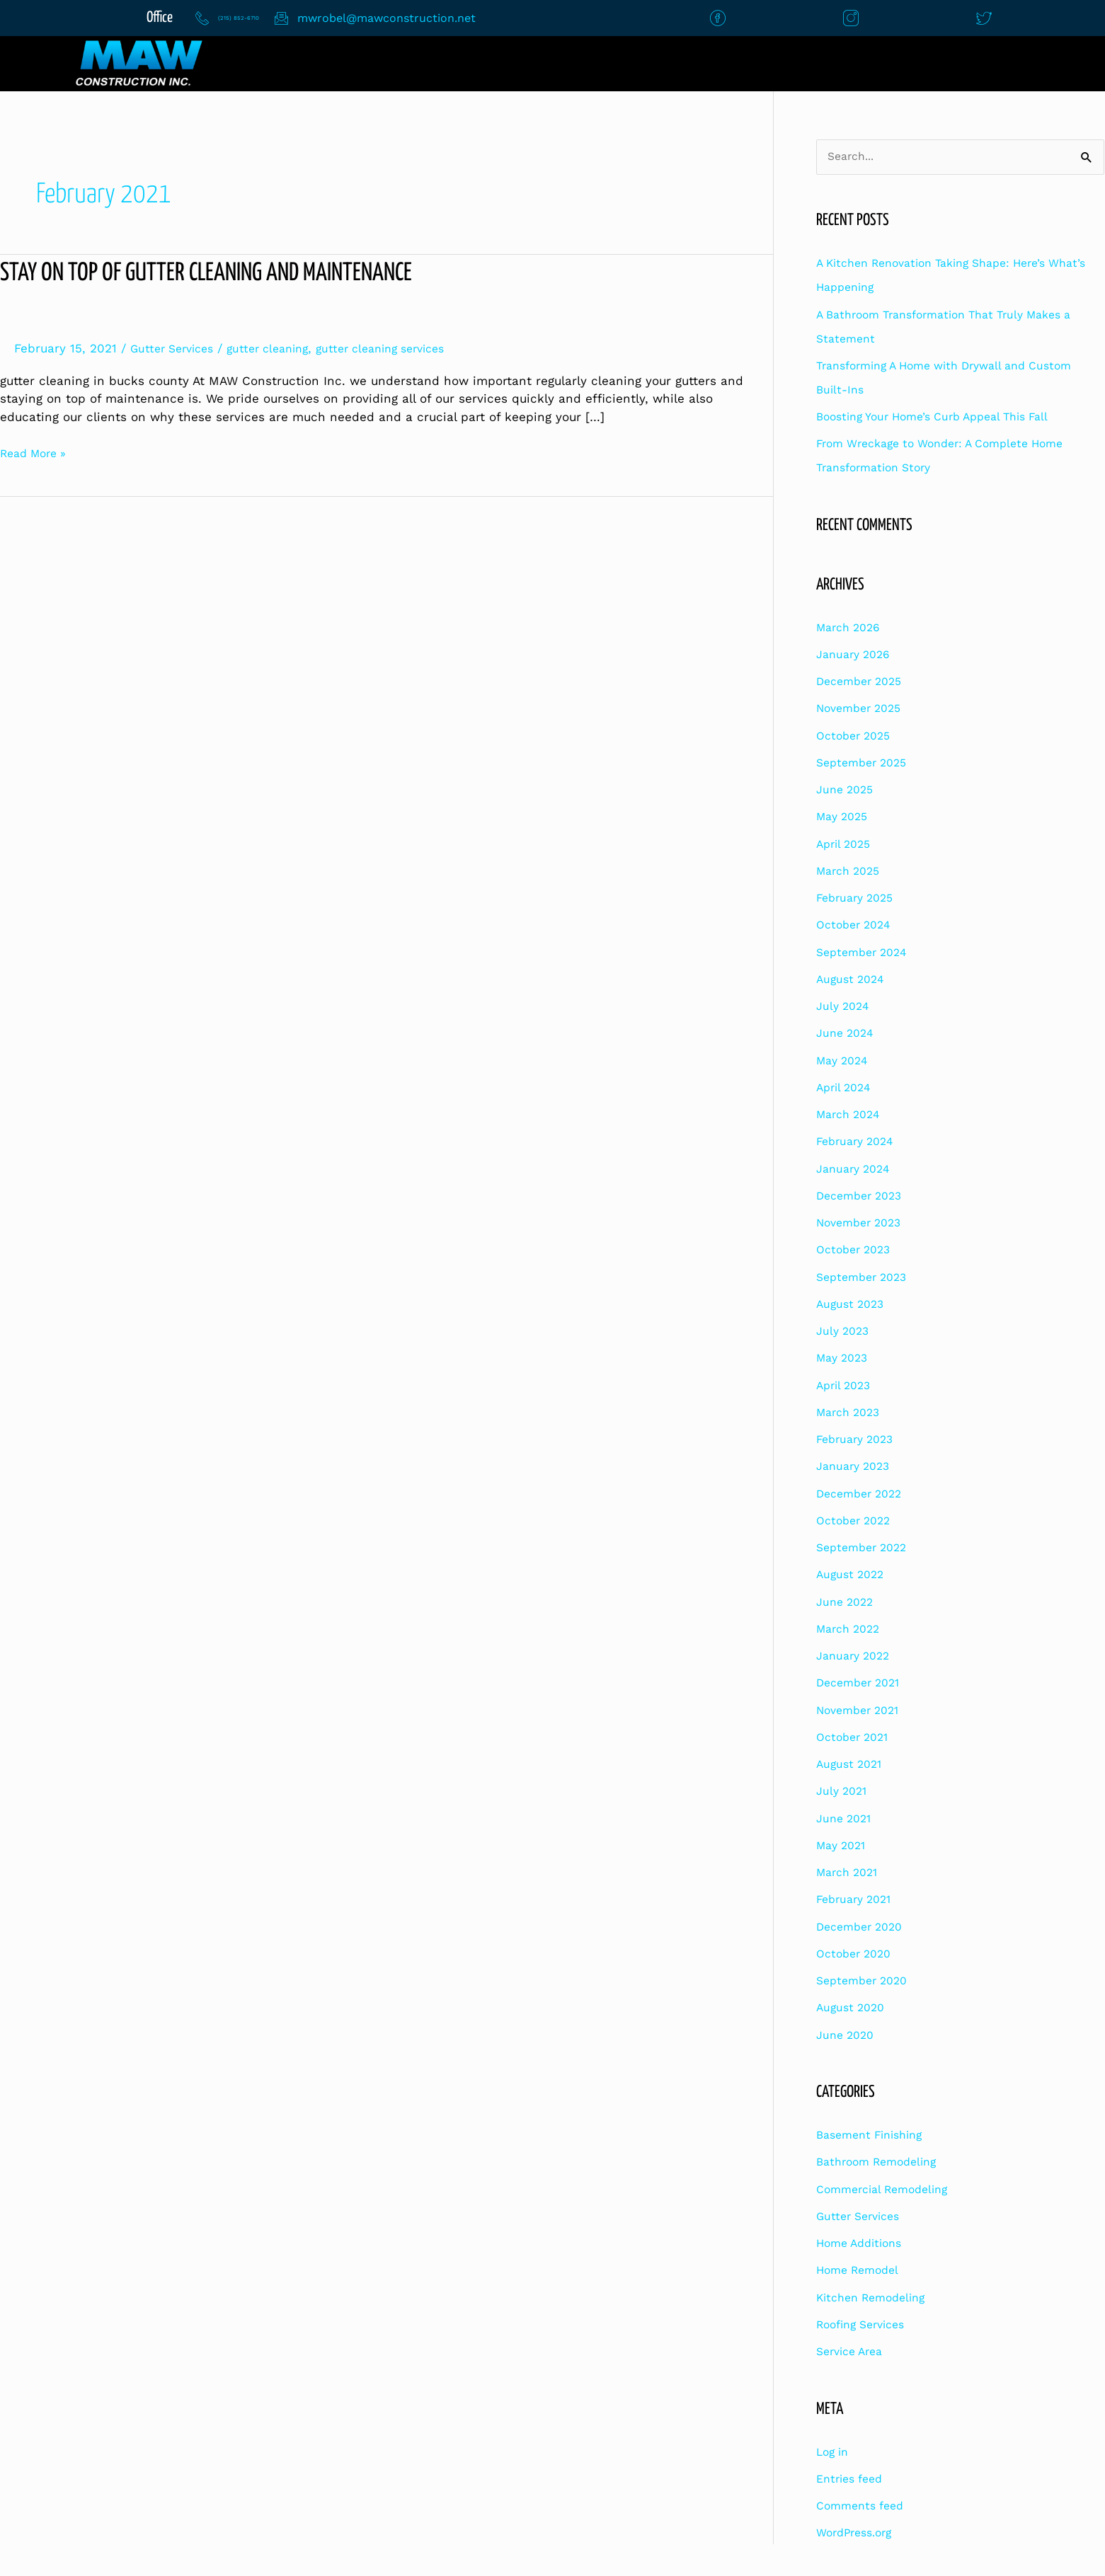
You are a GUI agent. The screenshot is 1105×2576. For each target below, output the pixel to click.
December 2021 (862, 1684)
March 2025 (851, 872)
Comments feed (864, 2507)
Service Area (853, 2352)
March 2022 (851, 1630)
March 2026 (851, 628)
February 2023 (858, 1440)
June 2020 (847, 2036)
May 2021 (843, 1846)
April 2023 (846, 1386)
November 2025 (863, 710)
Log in (834, 2453)
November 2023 (863, 1224)
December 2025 (863, 682)
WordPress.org (858, 2534)
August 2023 (852, 1305)
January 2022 (856, 1657)
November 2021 (862, 1711)
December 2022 (863, 1495)
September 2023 (865, 1278)
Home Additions (863, 2244)
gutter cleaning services (403, 348)
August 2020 (853, 2009)
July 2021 (843, 1793)
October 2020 (857, 1955)
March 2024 (851, 1115)
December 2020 (863, 1928)
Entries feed (853, 2480)
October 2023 (857, 1251)
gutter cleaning (279, 348)
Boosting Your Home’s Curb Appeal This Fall (944, 417)
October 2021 (855, 1738)
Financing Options (1010, 63)
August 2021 (851, 1765)
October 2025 (857, 737)
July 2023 (845, 1332)
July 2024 (844, 1007)
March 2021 (850, 1873)
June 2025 (847, 790)
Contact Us (476, 63)
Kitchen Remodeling (876, 2299)
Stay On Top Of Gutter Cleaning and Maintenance (224, 273)
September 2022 (865, 1548)
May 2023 (845, 1359)
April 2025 (846, 845)
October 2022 (857, 1521)
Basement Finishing (875, 2136)
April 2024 (846, 1088)
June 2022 (847, 1603)
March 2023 (851, 1413)
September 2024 (865, 953)
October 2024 (856, 926)
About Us (623, 63)
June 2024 (847, 1035)
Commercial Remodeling (888, 2190)
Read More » (37, 452)
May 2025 (845, 818)
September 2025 (865, 764)
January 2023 (856, 1468)
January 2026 (856, 655)
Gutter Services (176, 348)
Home (338, 63)
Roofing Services (865, 2325)
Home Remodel (861, 2272)
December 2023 (863, 1197)
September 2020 (866, 1981)
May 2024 (844, 1061)
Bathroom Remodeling (882, 2163)
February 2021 (857, 1901)
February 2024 (858, 1143)
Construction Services (800, 63)
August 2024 (852, 980)
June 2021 (846, 1819)
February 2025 (858, 899)
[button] (804, 63)
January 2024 (856, 1170)
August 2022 (852, 1576)
